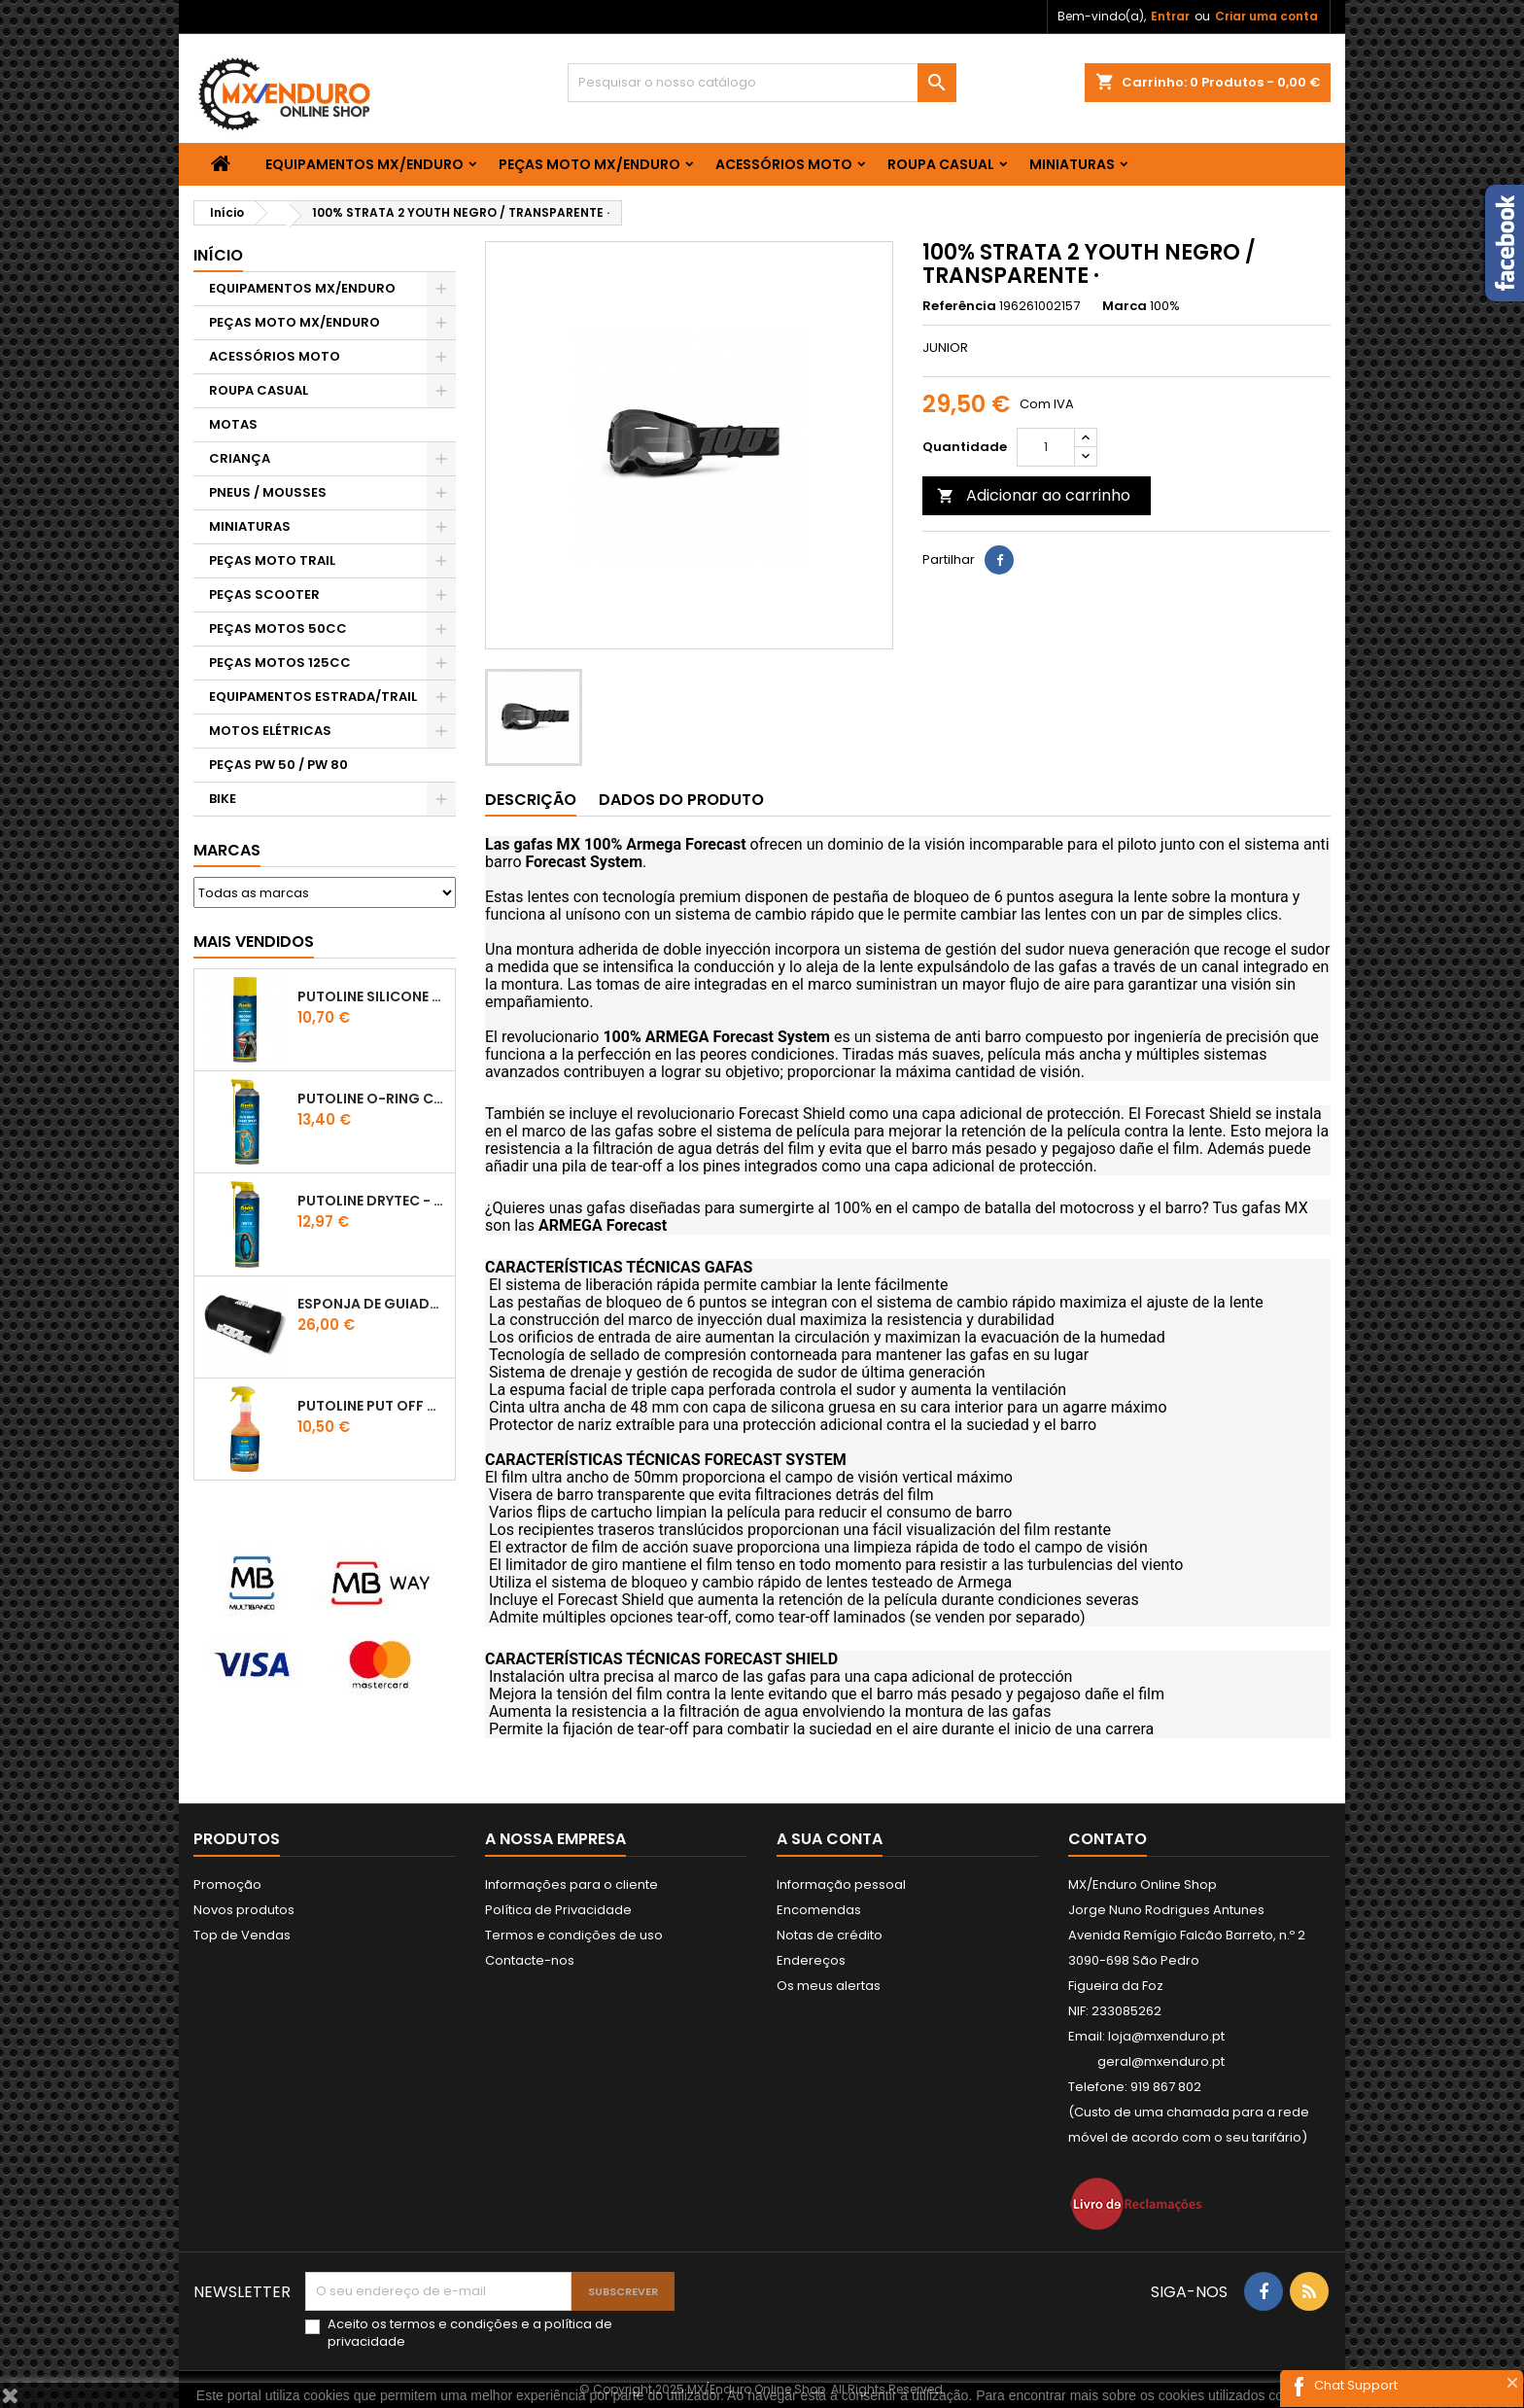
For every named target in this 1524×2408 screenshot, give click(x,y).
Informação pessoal (841, 1884)
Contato (1107, 1839)
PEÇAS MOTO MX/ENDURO (589, 164)
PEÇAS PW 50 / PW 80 (278, 764)
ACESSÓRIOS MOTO (783, 164)
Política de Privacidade (558, 1910)
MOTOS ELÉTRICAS (270, 730)
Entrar (1170, 16)
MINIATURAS (1072, 164)
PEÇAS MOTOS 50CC (278, 628)
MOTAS (233, 424)
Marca (1124, 306)
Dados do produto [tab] (681, 799)
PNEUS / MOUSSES (268, 492)
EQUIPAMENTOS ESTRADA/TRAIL (313, 696)
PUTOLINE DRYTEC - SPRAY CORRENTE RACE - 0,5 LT (372, 1200)
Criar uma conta (1266, 16)
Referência (959, 306)
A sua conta (830, 1839)
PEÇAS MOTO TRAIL (272, 560)
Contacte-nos (529, 1960)
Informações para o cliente (571, 1884)
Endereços (811, 1960)
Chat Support (1356, 2385)
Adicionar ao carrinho (1033, 495)
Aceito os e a (470, 2333)
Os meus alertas (829, 1985)
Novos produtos (243, 1910)
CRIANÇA (239, 458)
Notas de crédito (830, 1935)
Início (218, 255)
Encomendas (819, 1910)
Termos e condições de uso (574, 1935)
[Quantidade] (1046, 447)
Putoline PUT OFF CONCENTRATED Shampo (372, 1405)
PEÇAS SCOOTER (264, 594)
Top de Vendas (242, 1935)
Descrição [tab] (530, 799)
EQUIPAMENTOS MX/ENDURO (364, 164)
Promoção (227, 1884)
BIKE (222, 798)
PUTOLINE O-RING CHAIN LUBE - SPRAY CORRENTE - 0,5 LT (372, 1098)
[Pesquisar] (762, 82)
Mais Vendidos (253, 941)
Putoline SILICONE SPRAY (372, 996)
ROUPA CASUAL (940, 164)
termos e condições (454, 2324)
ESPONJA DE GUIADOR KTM (372, 1303)
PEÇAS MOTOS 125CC (280, 662)
